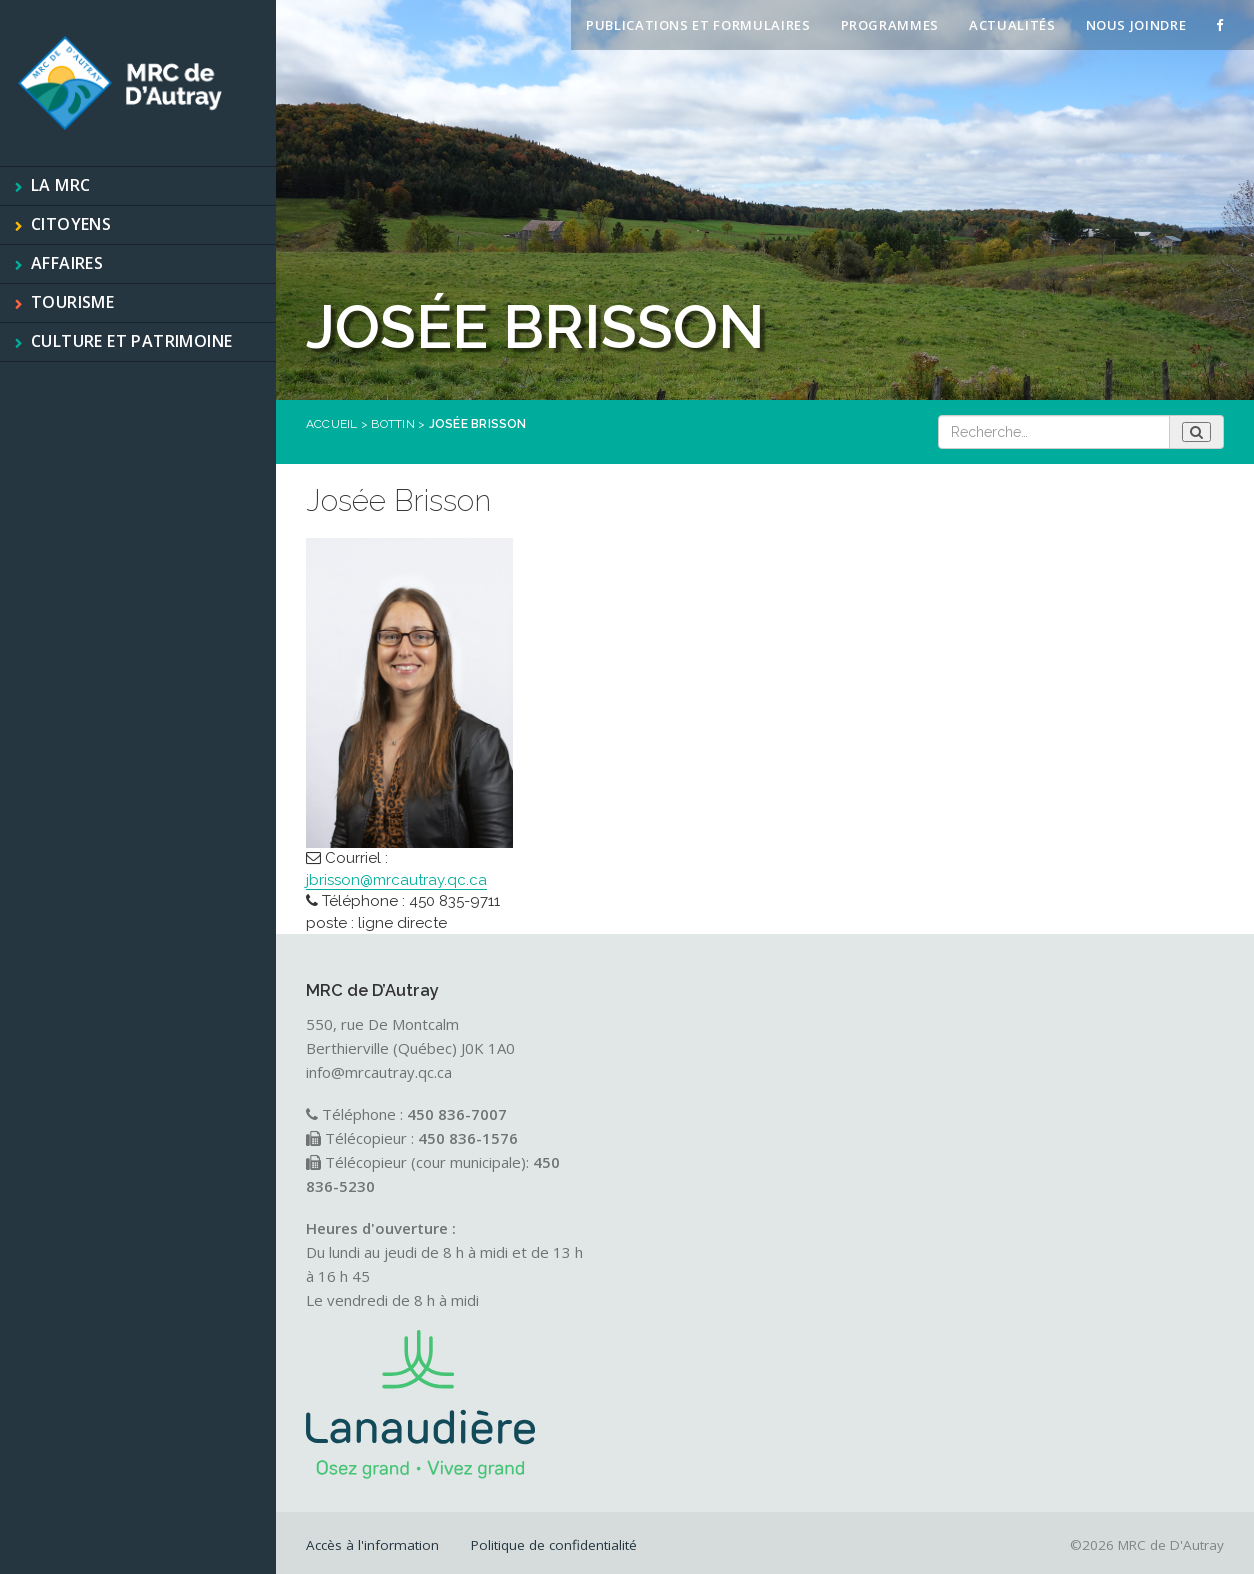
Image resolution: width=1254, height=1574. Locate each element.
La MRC (60, 185)
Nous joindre (1136, 25)
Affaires (67, 263)
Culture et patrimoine (131, 341)
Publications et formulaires (698, 25)
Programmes (890, 25)
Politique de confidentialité (554, 1545)
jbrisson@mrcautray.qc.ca (396, 880)
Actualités (1012, 25)
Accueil (332, 424)
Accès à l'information (372, 1545)
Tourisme (72, 302)
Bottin (392, 424)
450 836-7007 (457, 1114)
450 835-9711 (454, 901)
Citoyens (71, 224)
